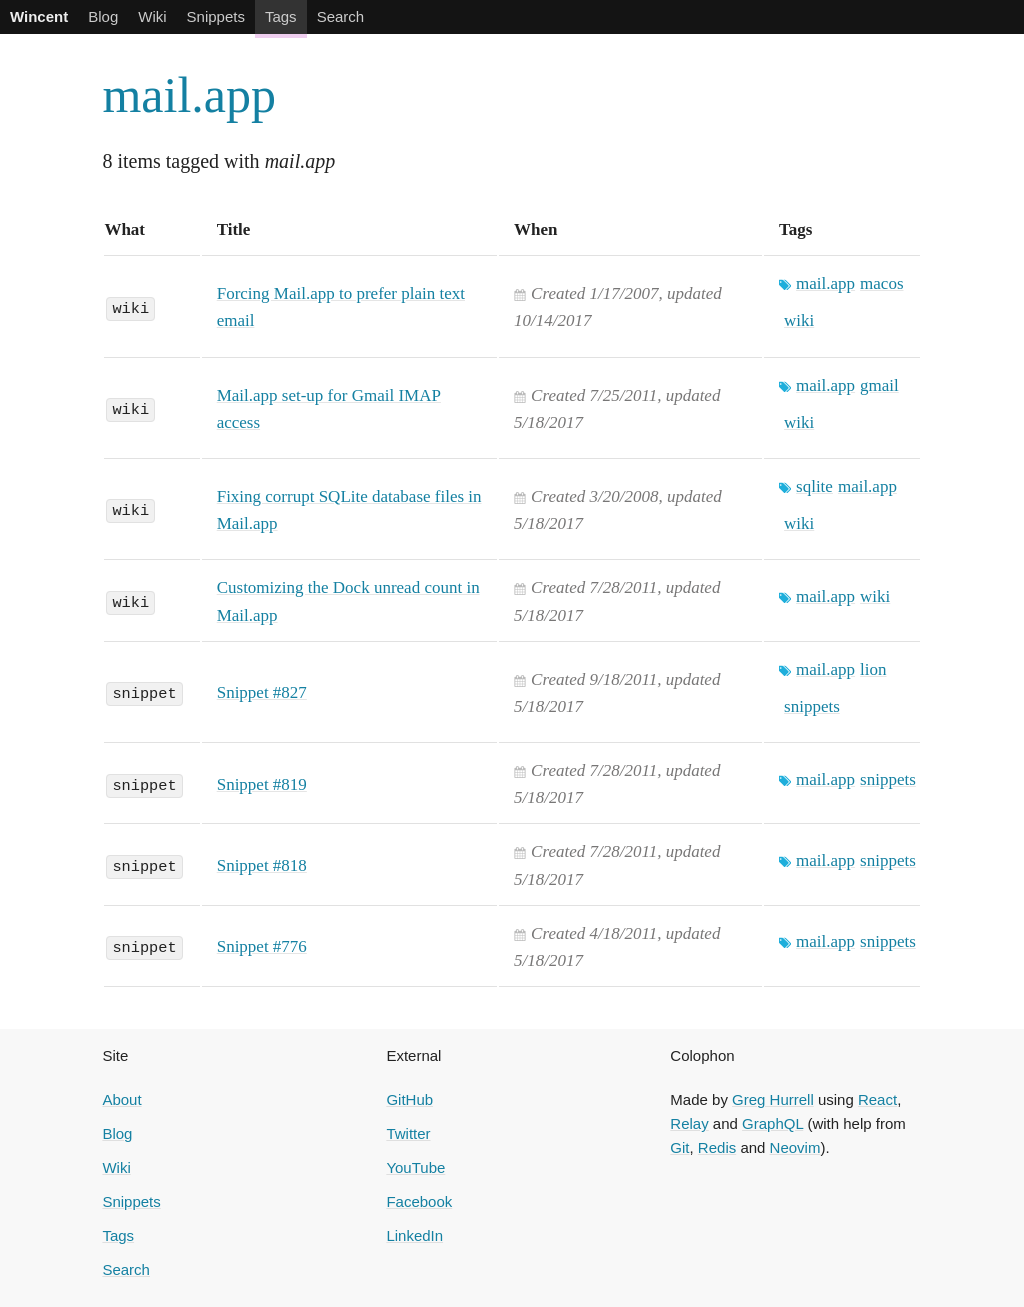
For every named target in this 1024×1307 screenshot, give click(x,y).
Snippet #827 (262, 692)
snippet (144, 692)
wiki (130, 307)
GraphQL (772, 1123)
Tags (281, 16)
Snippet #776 (262, 946)
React (877, 1099)
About (121, 1099)
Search (341, 16)
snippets (812, 706)
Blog (103, 16)
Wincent (39, 16)
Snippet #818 (262, 865)
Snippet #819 (262, 784)
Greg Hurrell (773, 1099)
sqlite (814, 486)
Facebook (419, 1201)
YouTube (415, 1167)
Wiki (152, 16)
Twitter (408, 1133)
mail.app (189, 95)
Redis (717, 1147)
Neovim (795, 1147)
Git (679, 1147)
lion (873, 669)
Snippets (216, 16)
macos (881, 283)
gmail (879, 385)
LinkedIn (414, 1235)
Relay (689, 1123)
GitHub (409, 1099)
